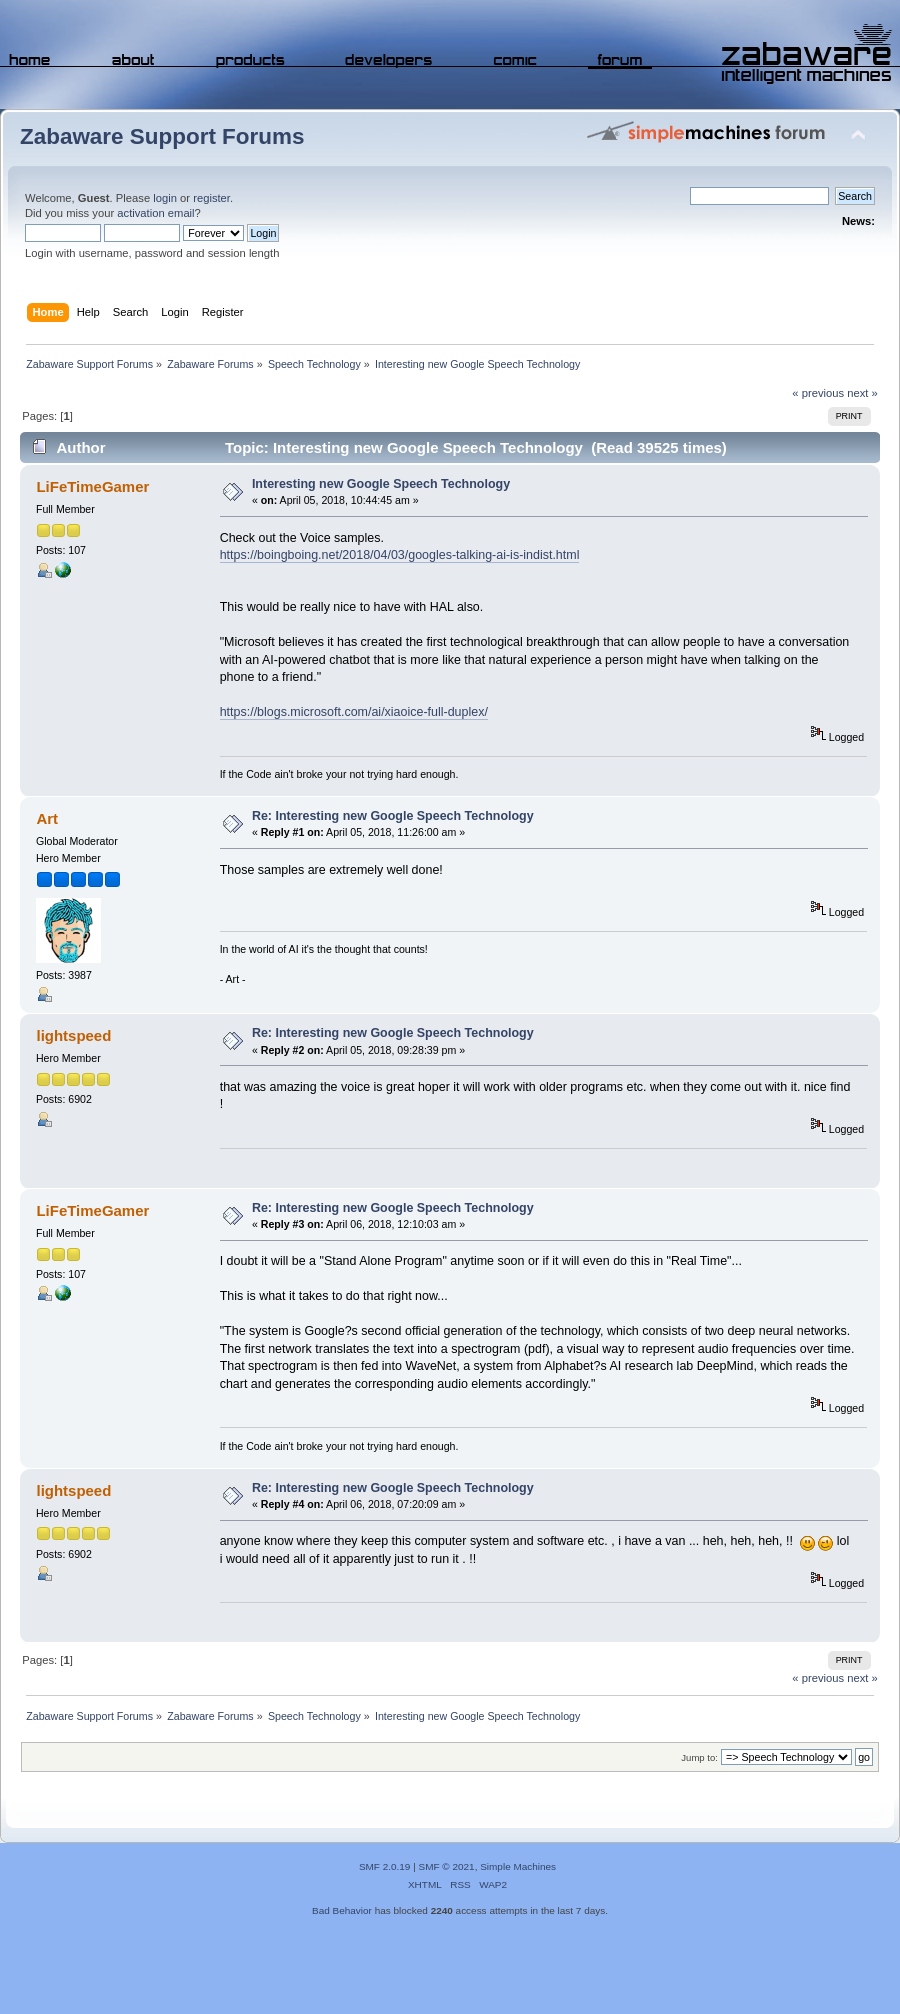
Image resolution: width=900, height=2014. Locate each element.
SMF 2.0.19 (385, 1866)
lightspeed (73, 1035)
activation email (155, 213)
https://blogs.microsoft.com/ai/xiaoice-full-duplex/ (354, 712)
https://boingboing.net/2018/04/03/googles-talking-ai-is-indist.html (400, 555)
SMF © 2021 (447, 1866)
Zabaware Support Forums (162, 136)
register (211, 198)
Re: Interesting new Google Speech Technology (393, 816)
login (165, 198)
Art (47, 818)
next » (862, 393)
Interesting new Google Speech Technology (381, 484)
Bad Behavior (342, 1910)
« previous (818, 393)
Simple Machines (518, 1866)
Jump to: (699, 1757)
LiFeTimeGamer (92, 486)
